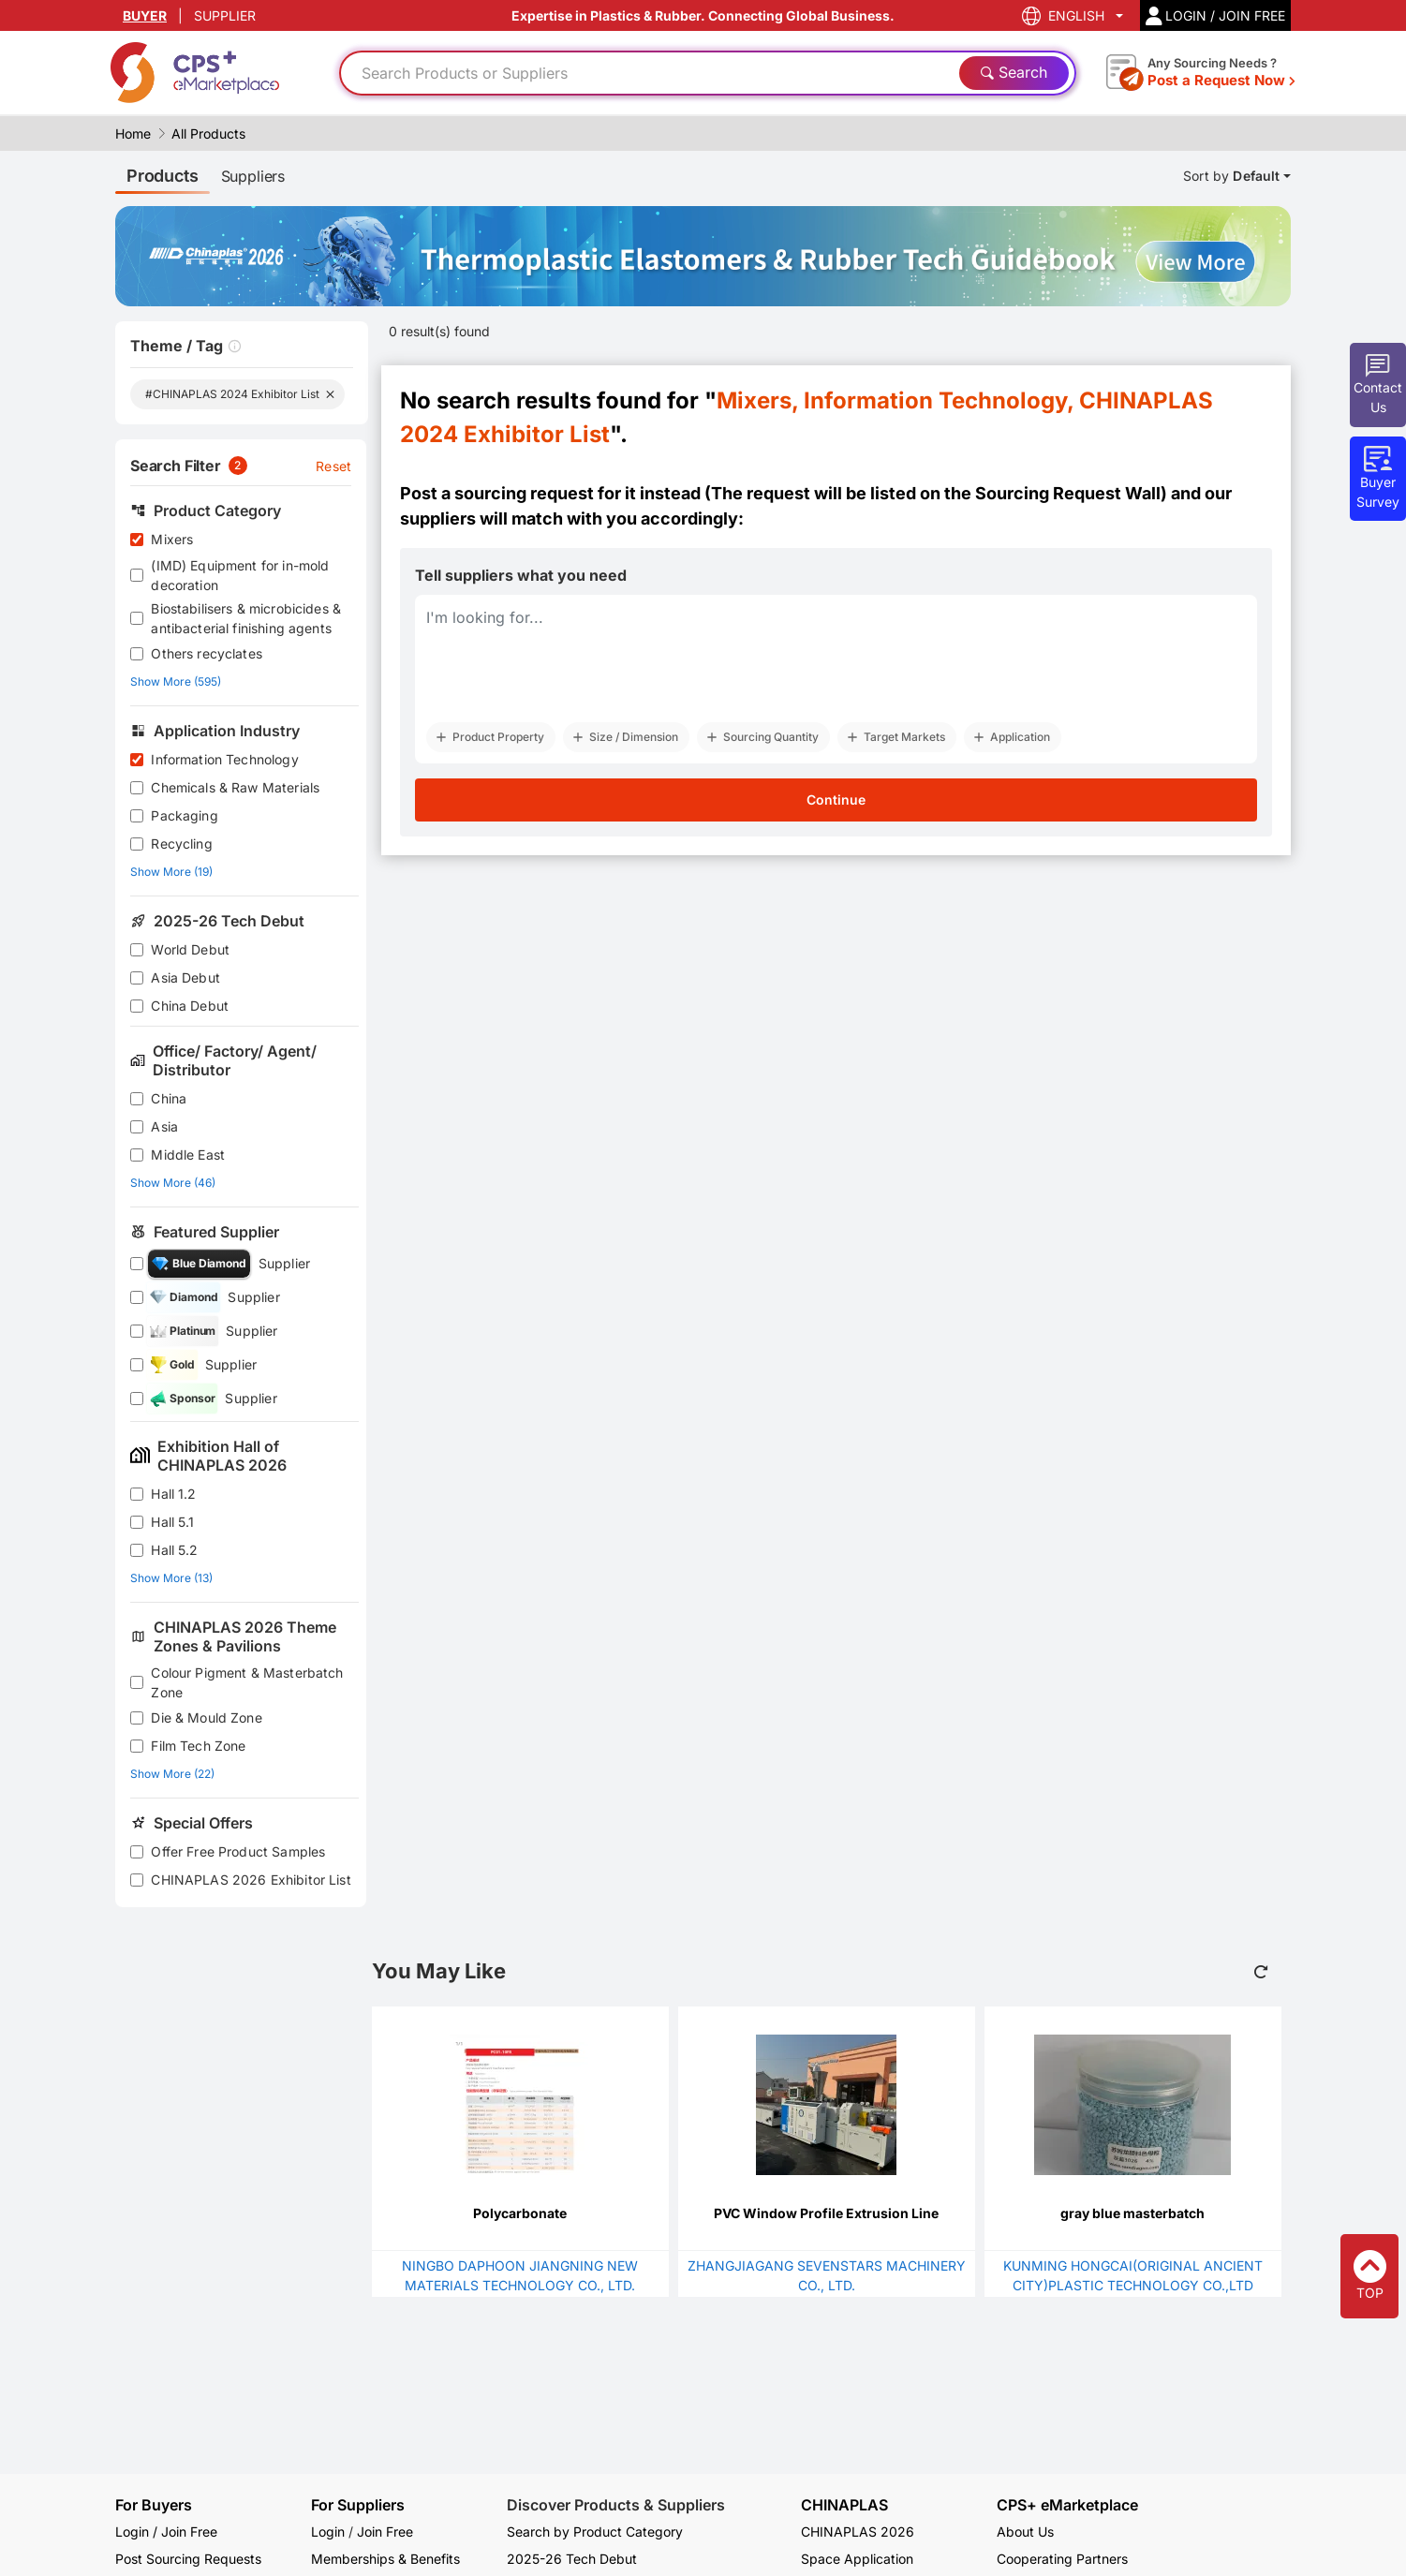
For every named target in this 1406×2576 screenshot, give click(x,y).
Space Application (857, 2559)
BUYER (145, 15)
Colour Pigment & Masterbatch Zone (247, 1682)
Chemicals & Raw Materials (235, 787)
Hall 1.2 (173, 1494)
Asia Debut (185, 977)
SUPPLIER (225, 15)
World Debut (190, 949)
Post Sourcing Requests (188, 2559)
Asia (164, 1126)
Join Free (385, 2531)
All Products (208, 133)
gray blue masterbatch (1132, 2213)
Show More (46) (172, 1183)
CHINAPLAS (844, 2505)
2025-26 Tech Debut (572, 2559)
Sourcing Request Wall (1068, 493)
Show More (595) (175, 681)
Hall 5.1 (172, 1522)
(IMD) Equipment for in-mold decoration (240, 575)
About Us (1025, 2531)
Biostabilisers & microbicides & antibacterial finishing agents (246, 618)
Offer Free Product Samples (238, 1851)
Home (133, 133)
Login (328, 2531)
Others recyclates (206, 653)
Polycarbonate (520, 2213)
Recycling (181, 843)
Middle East (188, 1154)
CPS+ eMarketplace (1067, 2505)
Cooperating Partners (1062, 2559)
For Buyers (153, 2504)
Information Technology (224, 759)
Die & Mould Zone (206, 1717)
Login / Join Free (166, 2531)
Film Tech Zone (198, 1746)
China (168, 1098)
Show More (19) (171, 872)
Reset (333, 466)
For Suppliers (358, 2504)
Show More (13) (171, 1578)
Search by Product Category (595, 2531)
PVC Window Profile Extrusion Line (826, 2213)
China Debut (190, 1006)
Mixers (172, 539)
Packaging (184, 815)
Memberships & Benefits (385, 2559)
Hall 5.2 (174, 1550)
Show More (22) (172, 1774)
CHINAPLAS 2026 (857, 2531)
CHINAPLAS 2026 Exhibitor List (250, 1880)
